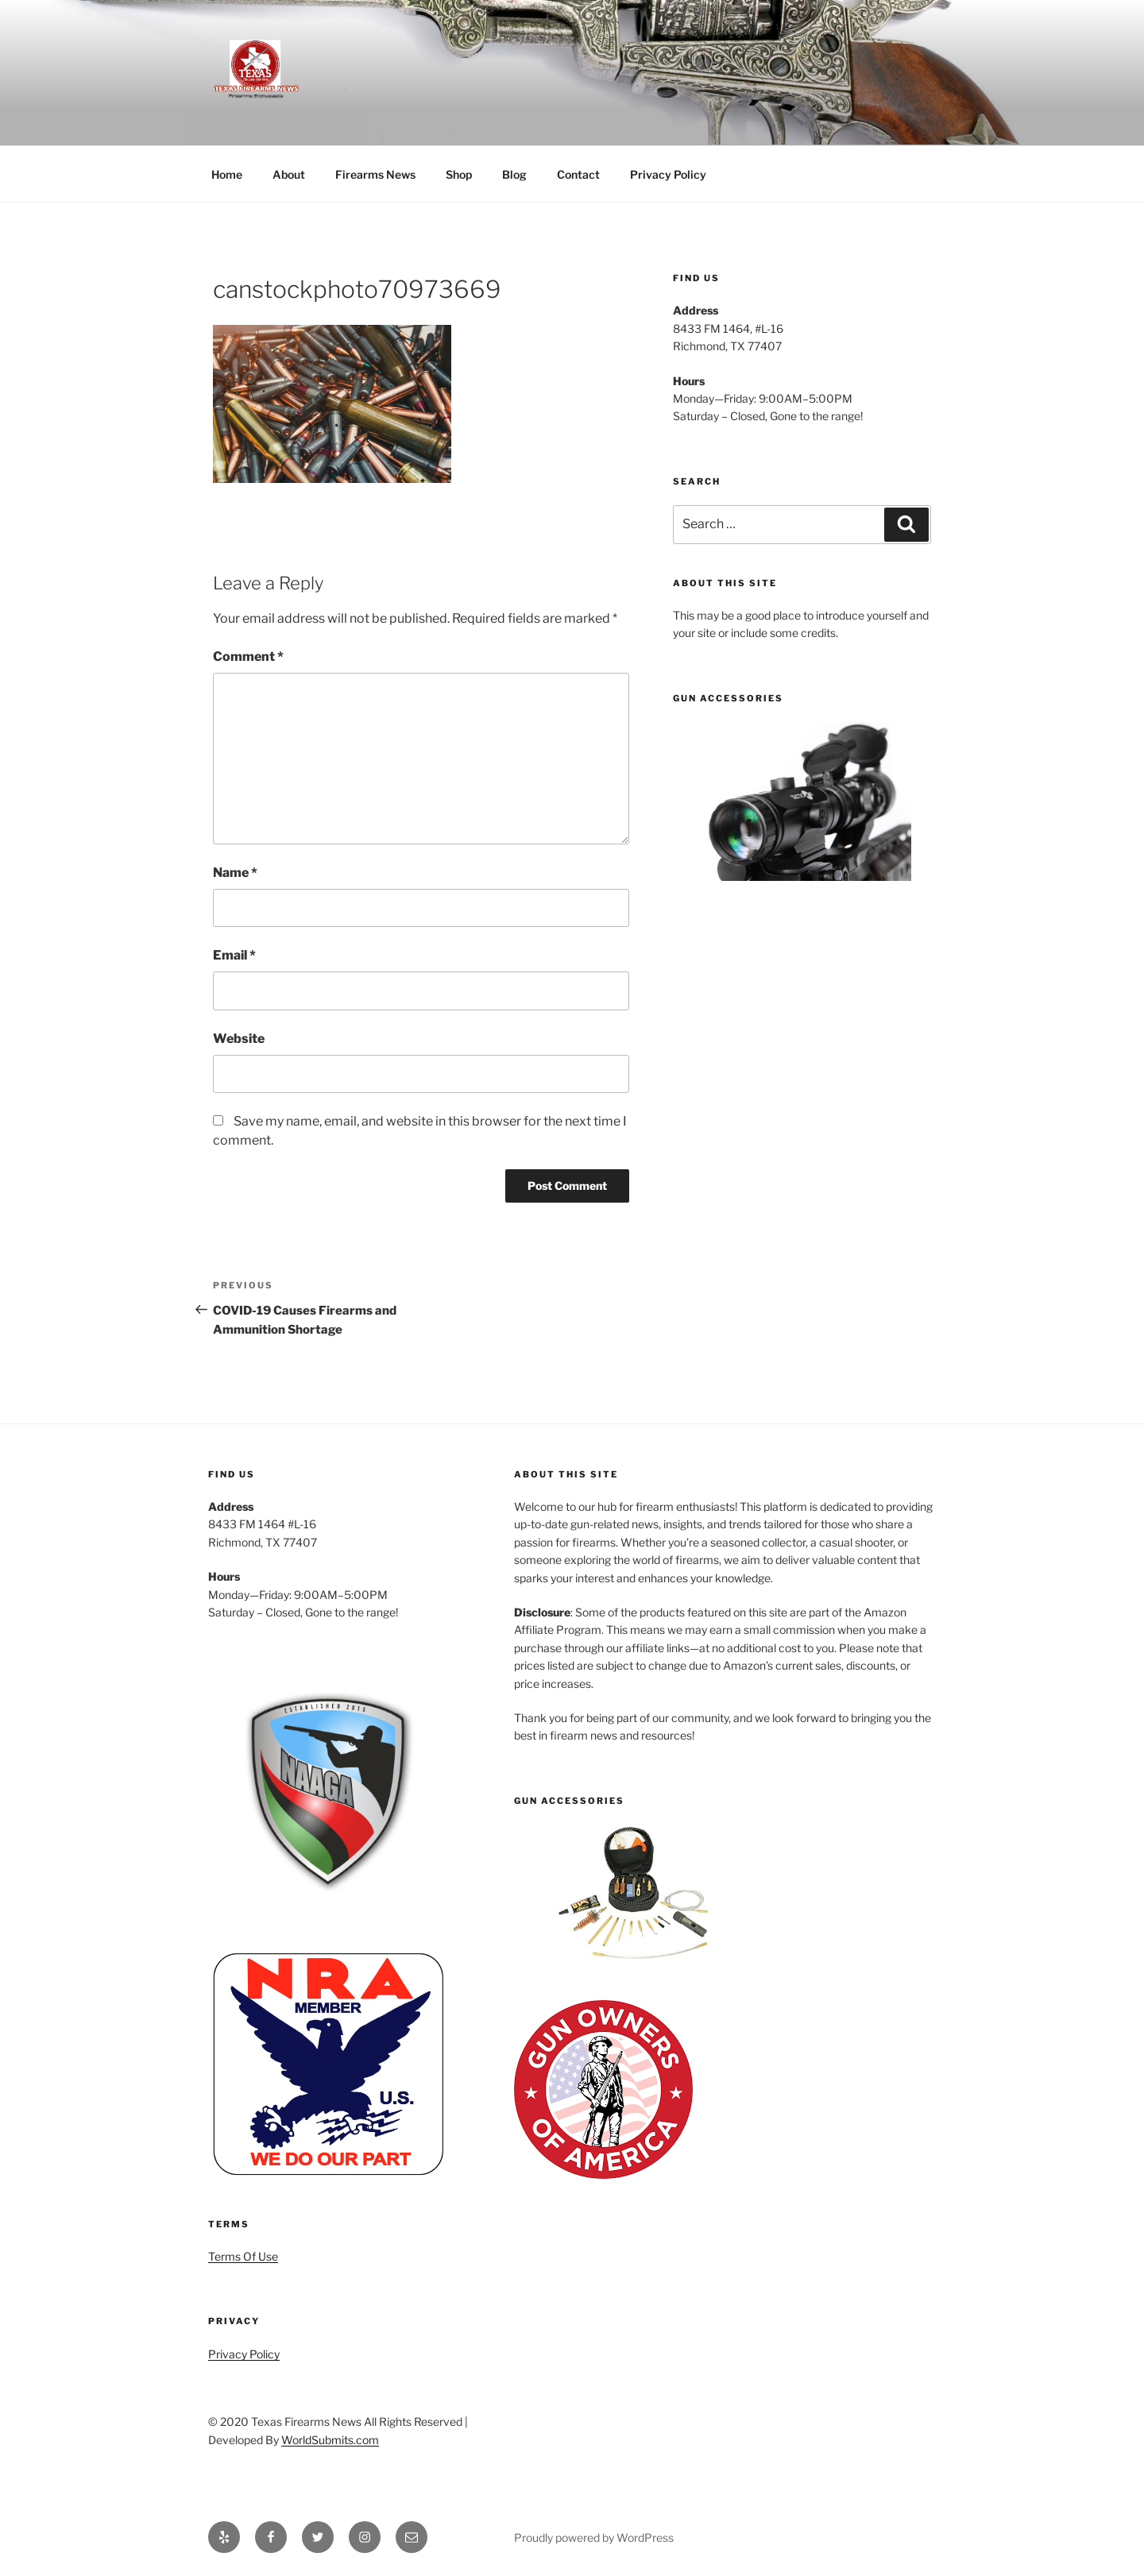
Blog (514, 174)
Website (239, 1038)
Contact (578, 174)
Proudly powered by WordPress (594, 2537)
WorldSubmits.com (330, 2440)
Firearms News (375, 174)
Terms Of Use (243, 2256)
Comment (248, 656)
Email (234, 955)
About (288, 174)
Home (226, 174)
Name (235, 872)
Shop (459, 174)
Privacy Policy (668, 174)
